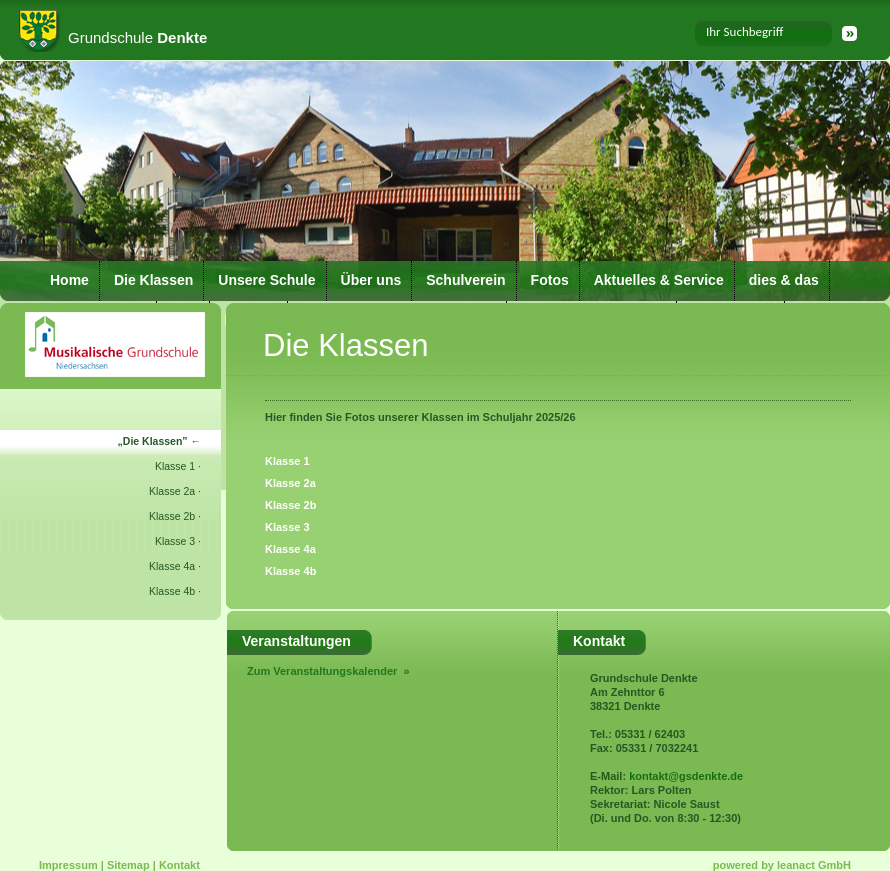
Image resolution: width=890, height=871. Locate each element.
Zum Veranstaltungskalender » (328, 671)
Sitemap (128, 865)
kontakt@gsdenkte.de (686, 776)
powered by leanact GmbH (782, 865)
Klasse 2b (172, 516)
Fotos (550, 280)
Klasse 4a (172, 566)
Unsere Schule (266, 280)
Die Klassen (153, 280)
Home (69, 280)
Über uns (371, 280)
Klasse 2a (172, 491)
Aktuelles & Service (659, 280)
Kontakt (179, 865)
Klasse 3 (175, 541)
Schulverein (465, 280)
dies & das (784, 280)
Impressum (68, 865)
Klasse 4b (172, 591)
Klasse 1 (175, 466)
